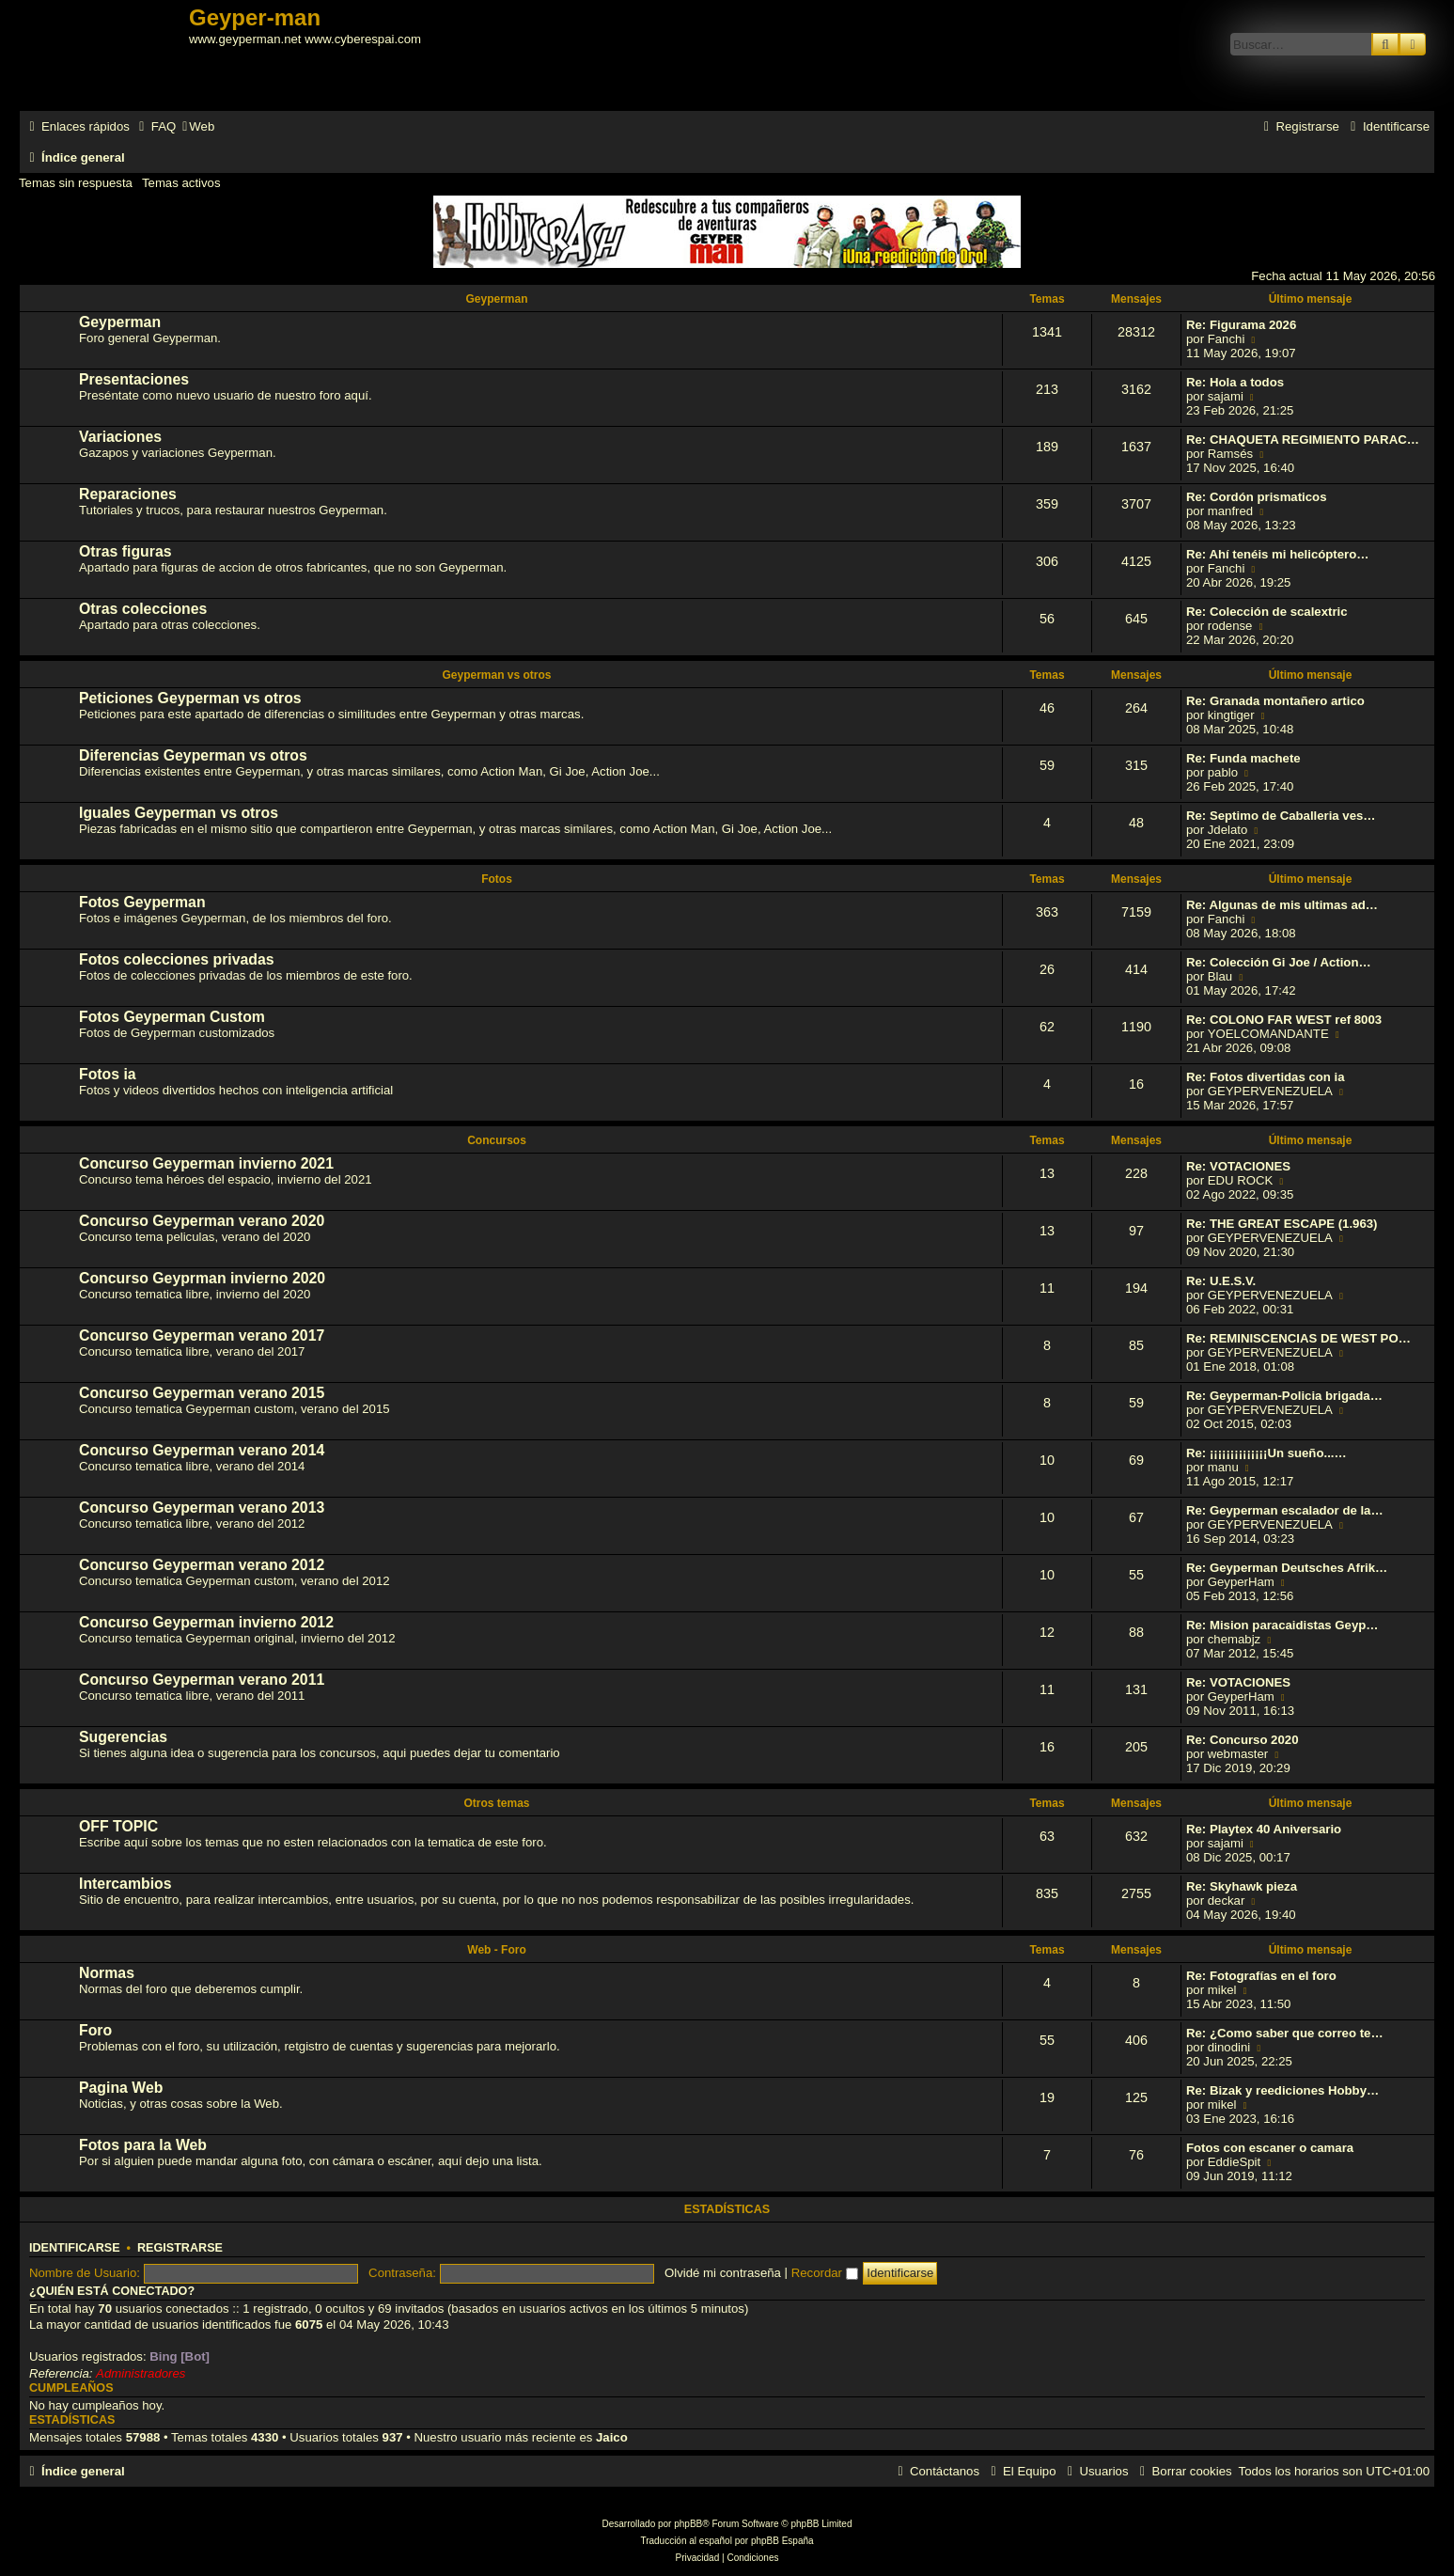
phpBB (688, 2524)
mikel (1222, 1990)
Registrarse (180, 2247)
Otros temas (496, 1803)
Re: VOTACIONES (1238, 1166)
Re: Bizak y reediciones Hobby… (1282, 2090)
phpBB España (782, 2541)
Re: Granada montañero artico (1275, 701)
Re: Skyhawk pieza (1241, 1886)
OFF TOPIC (118, 1826)
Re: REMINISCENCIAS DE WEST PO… (1298, 1338)
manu (1223, 1467)
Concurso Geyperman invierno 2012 (206, 1622)
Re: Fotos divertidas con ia (1265, 1077)
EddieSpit (1234, 2162)
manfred (1230, 511)
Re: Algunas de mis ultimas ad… (1282, 905)
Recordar (824, 2273)
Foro (95, 2030)
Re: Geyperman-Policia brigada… (1284, 1396)
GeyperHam (1241, 1582)
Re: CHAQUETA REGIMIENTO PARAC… (1302, 439)
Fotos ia (107, 1074)
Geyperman (496, 299)
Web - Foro (496, 1949)
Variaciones (120, 437)
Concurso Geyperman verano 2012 (201, 1565)
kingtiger (1231, 715)
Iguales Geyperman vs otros (178, 813)
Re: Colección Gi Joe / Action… (1278, 962)
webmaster (1238, 1754)
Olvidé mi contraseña (722, 2273)
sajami (1225, 396)
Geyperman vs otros (496, 675)
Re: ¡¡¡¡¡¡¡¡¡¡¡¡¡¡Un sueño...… (1266, 1453)
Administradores (140, 2373)
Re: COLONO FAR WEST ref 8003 (1284, 1020)
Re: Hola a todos (1235, 382)
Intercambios (125, 1884)
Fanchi (1226, 339)
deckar (1226, 1900)
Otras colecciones (143, 609)
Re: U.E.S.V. (1221, 1281)
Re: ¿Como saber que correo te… (1285, 2033)
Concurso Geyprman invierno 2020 (202, 1278)
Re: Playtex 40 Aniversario (1263, 1829)
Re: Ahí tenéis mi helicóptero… (1277, 554)
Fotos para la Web (143, 2145)
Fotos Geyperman (142, 902)
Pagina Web (121, 2088)
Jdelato (1228, 830)
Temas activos (181, 183)
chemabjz (1234, 1639)
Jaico (612, 2437)
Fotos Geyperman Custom (172, 1017)
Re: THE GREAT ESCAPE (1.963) (1281, 1224)
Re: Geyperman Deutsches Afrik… (1286, 1568)
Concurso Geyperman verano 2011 (201, 1680)
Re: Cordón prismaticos (1256, 497)
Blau (1220, 976)
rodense (1230, 626)
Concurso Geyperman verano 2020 (201, 1221)
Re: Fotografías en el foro (1261, 1976)
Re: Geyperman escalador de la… (1285, 1510)
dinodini (1229, 2047)
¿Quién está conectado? (112, 2291)
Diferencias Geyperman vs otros (193, 755)
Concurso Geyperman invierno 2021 (206, 1163)
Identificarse (74, 2247)
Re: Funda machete (1243, 758)
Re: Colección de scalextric (1267, 612)
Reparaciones (128, 494)
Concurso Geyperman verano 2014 (201, 1450)
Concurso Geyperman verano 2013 (201, 1508)
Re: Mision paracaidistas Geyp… (1282, 1625)
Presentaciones (134, 379)
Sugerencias (123, 1737)
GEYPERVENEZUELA (1270, 1091)
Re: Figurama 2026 (1241, 325)
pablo (1223, 772)
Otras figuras (125, 551)
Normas (106, 1973)
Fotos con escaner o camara (1269, 2148)
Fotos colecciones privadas (176, 959)
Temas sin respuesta (76, 183)
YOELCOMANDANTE (1268, 1034)
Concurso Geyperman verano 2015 (201, 1393)
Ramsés (1230, 454)
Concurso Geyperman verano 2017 (201, 1335)
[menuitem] (155, 126)
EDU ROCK (1241, 1180)
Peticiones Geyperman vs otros (190, 698)
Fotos (496, 879)
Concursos (496, 1140)
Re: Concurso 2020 (1242, 1740)
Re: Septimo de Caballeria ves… (1281, 816)
